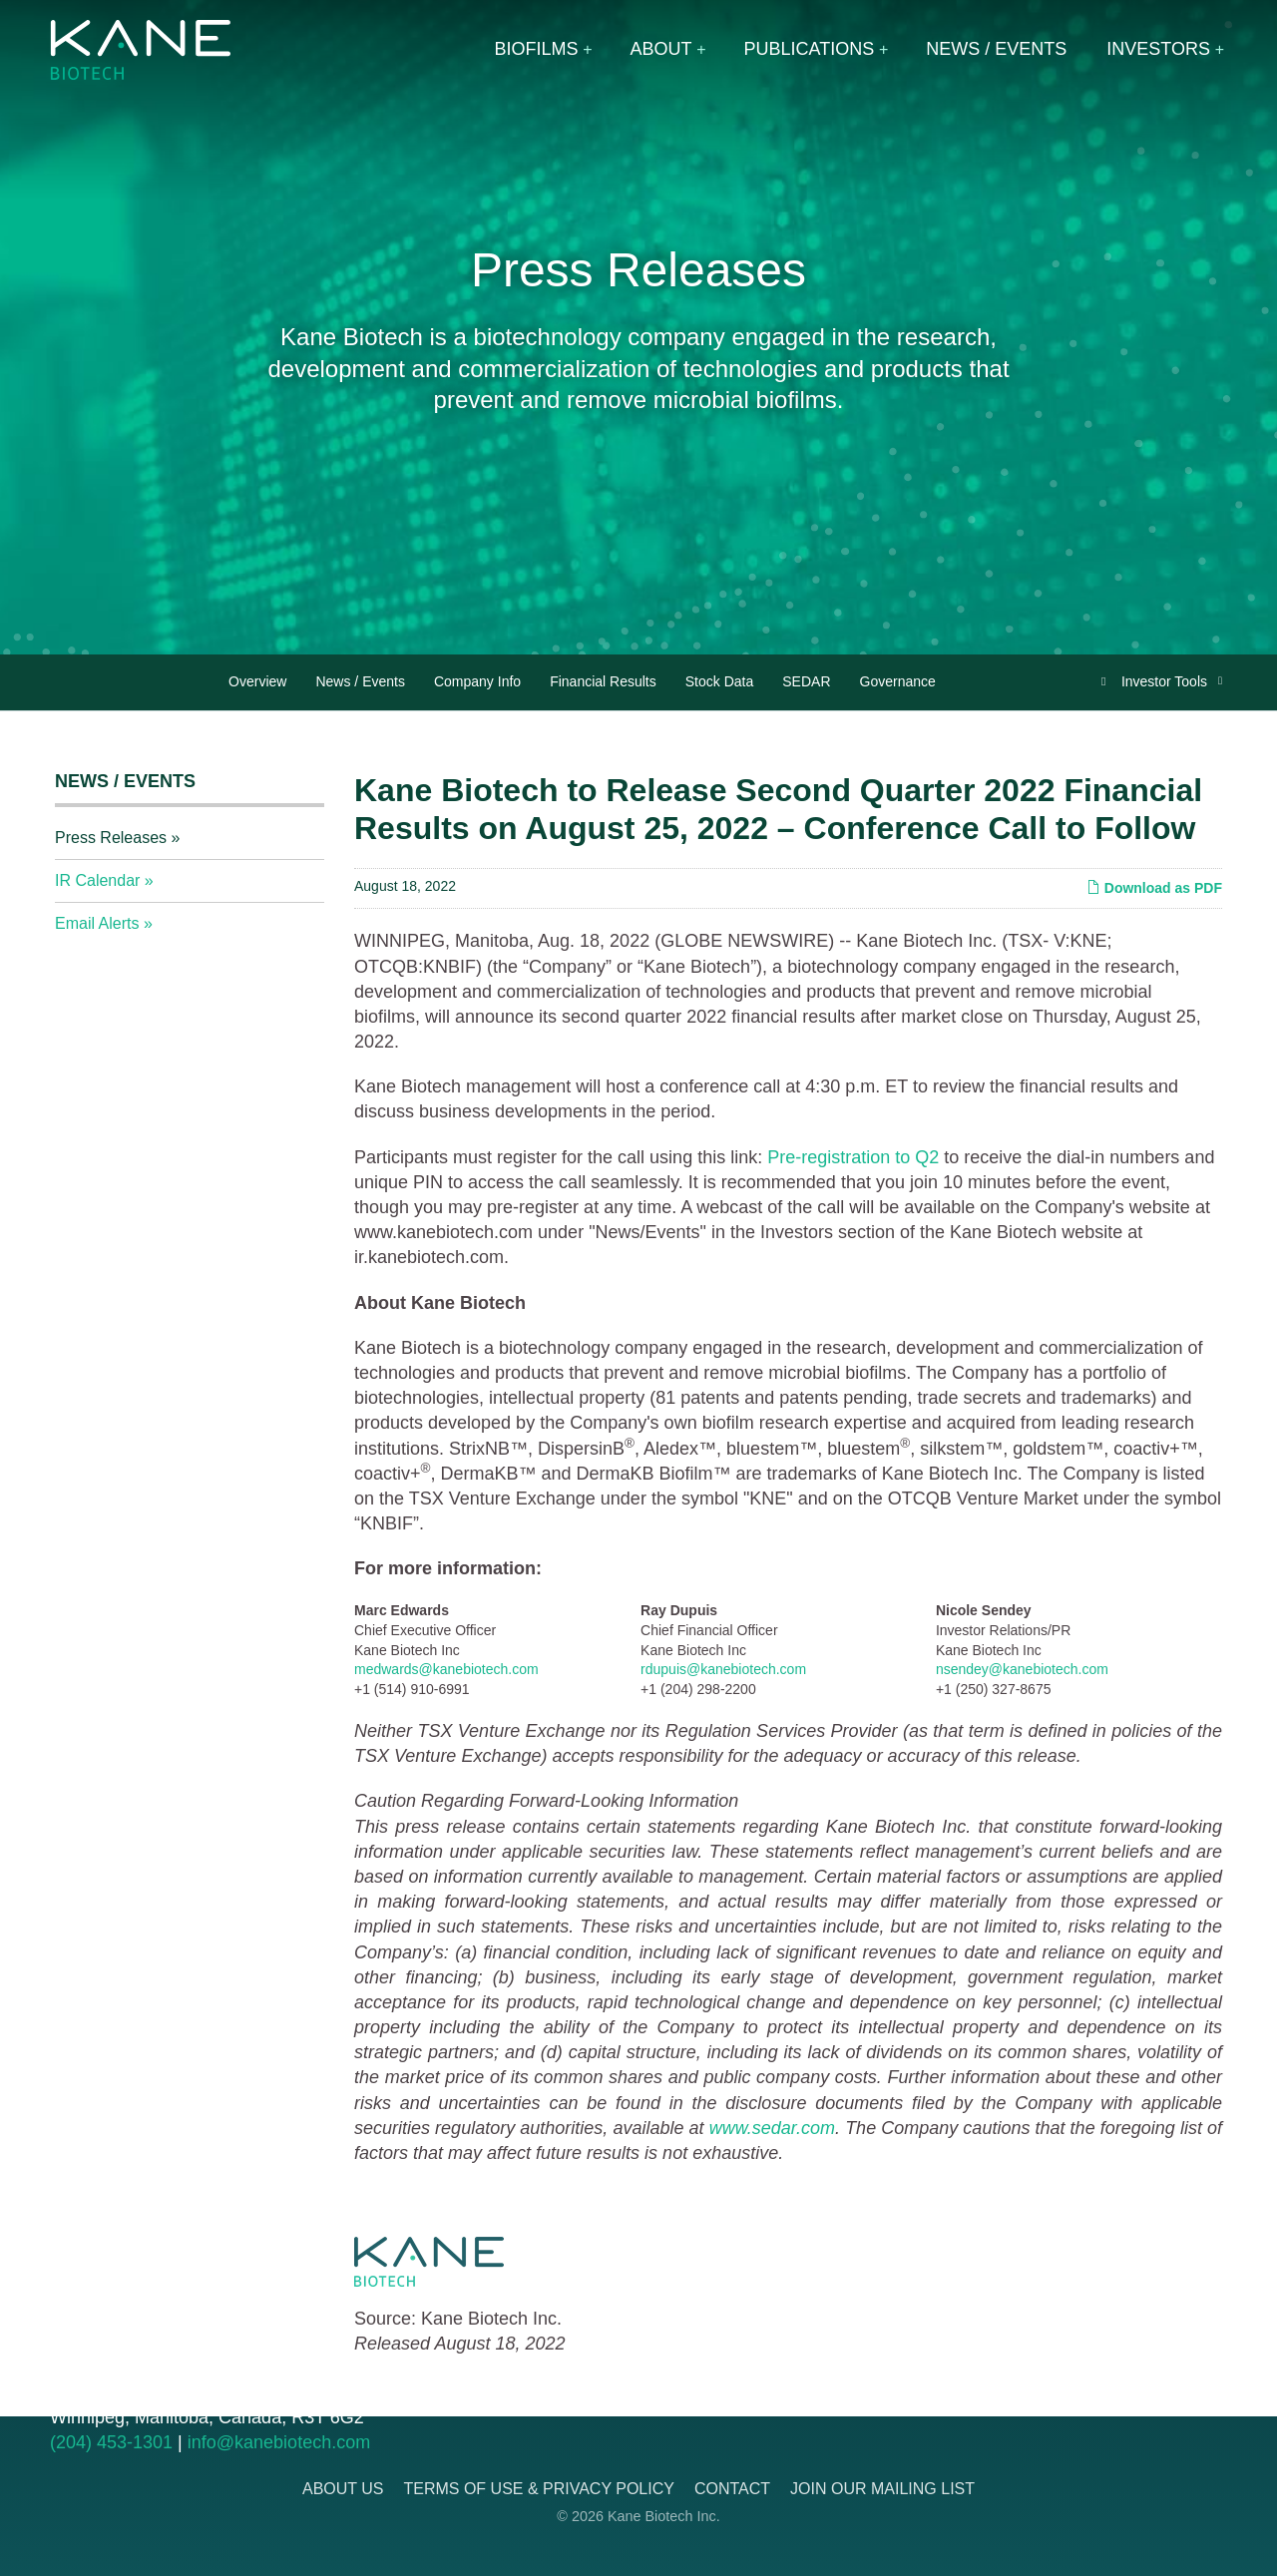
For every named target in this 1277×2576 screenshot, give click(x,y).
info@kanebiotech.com (279, 2442)
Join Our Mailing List (882, 2488)
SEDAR (806, 681)
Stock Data (719, 681)
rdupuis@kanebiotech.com (723, 1669)
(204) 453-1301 (111, 2442)
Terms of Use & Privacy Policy (538, 2488)
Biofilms (537, 49)
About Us (343, 2488)
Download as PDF (1154, 888)
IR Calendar (97, 880)
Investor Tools (1165, 681)
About (661, 49)
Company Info (477, 681)
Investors (1158, 49)
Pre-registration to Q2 (853, 1157)
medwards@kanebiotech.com (446, 1669)
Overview (257, 681)
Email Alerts (97, 923)
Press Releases (111, 837)
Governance (898, 681)
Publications (809, 49)
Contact (732, 2488)
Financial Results (603, 681)
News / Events (996, 49)
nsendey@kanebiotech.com (1022, 1669)
